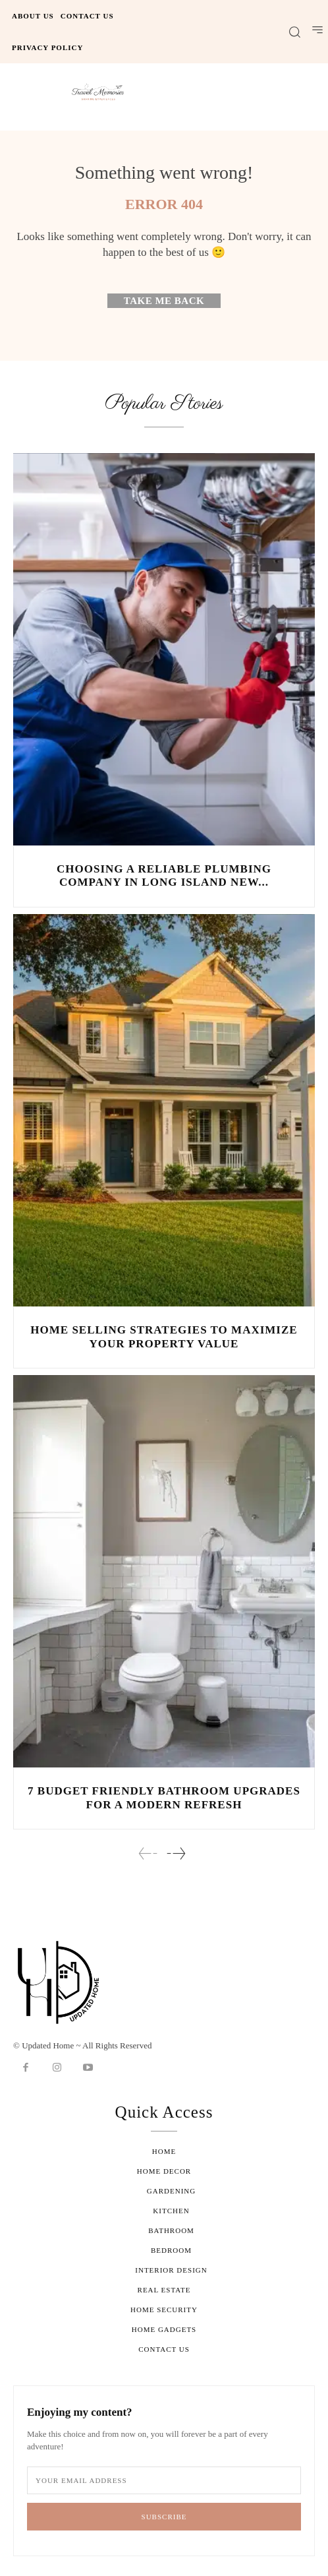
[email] (164, 2480)
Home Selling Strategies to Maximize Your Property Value (163, 1336)
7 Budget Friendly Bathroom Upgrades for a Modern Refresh (164, 1797)
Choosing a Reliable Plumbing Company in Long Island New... (164, 875)
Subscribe (164, 2517)
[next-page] (175, 1853)
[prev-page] (148, 1853)
